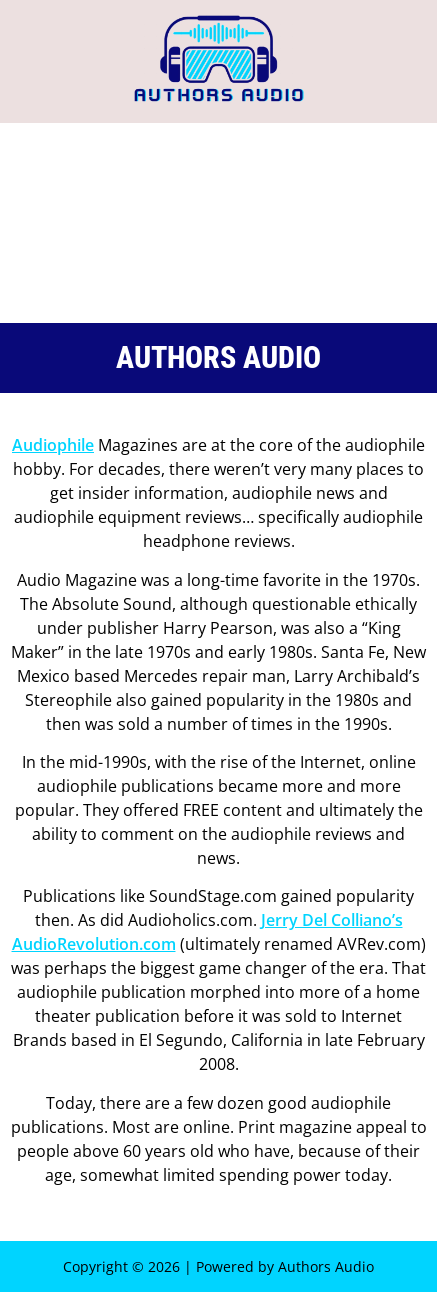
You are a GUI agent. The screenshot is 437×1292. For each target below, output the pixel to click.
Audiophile (53, 445)
